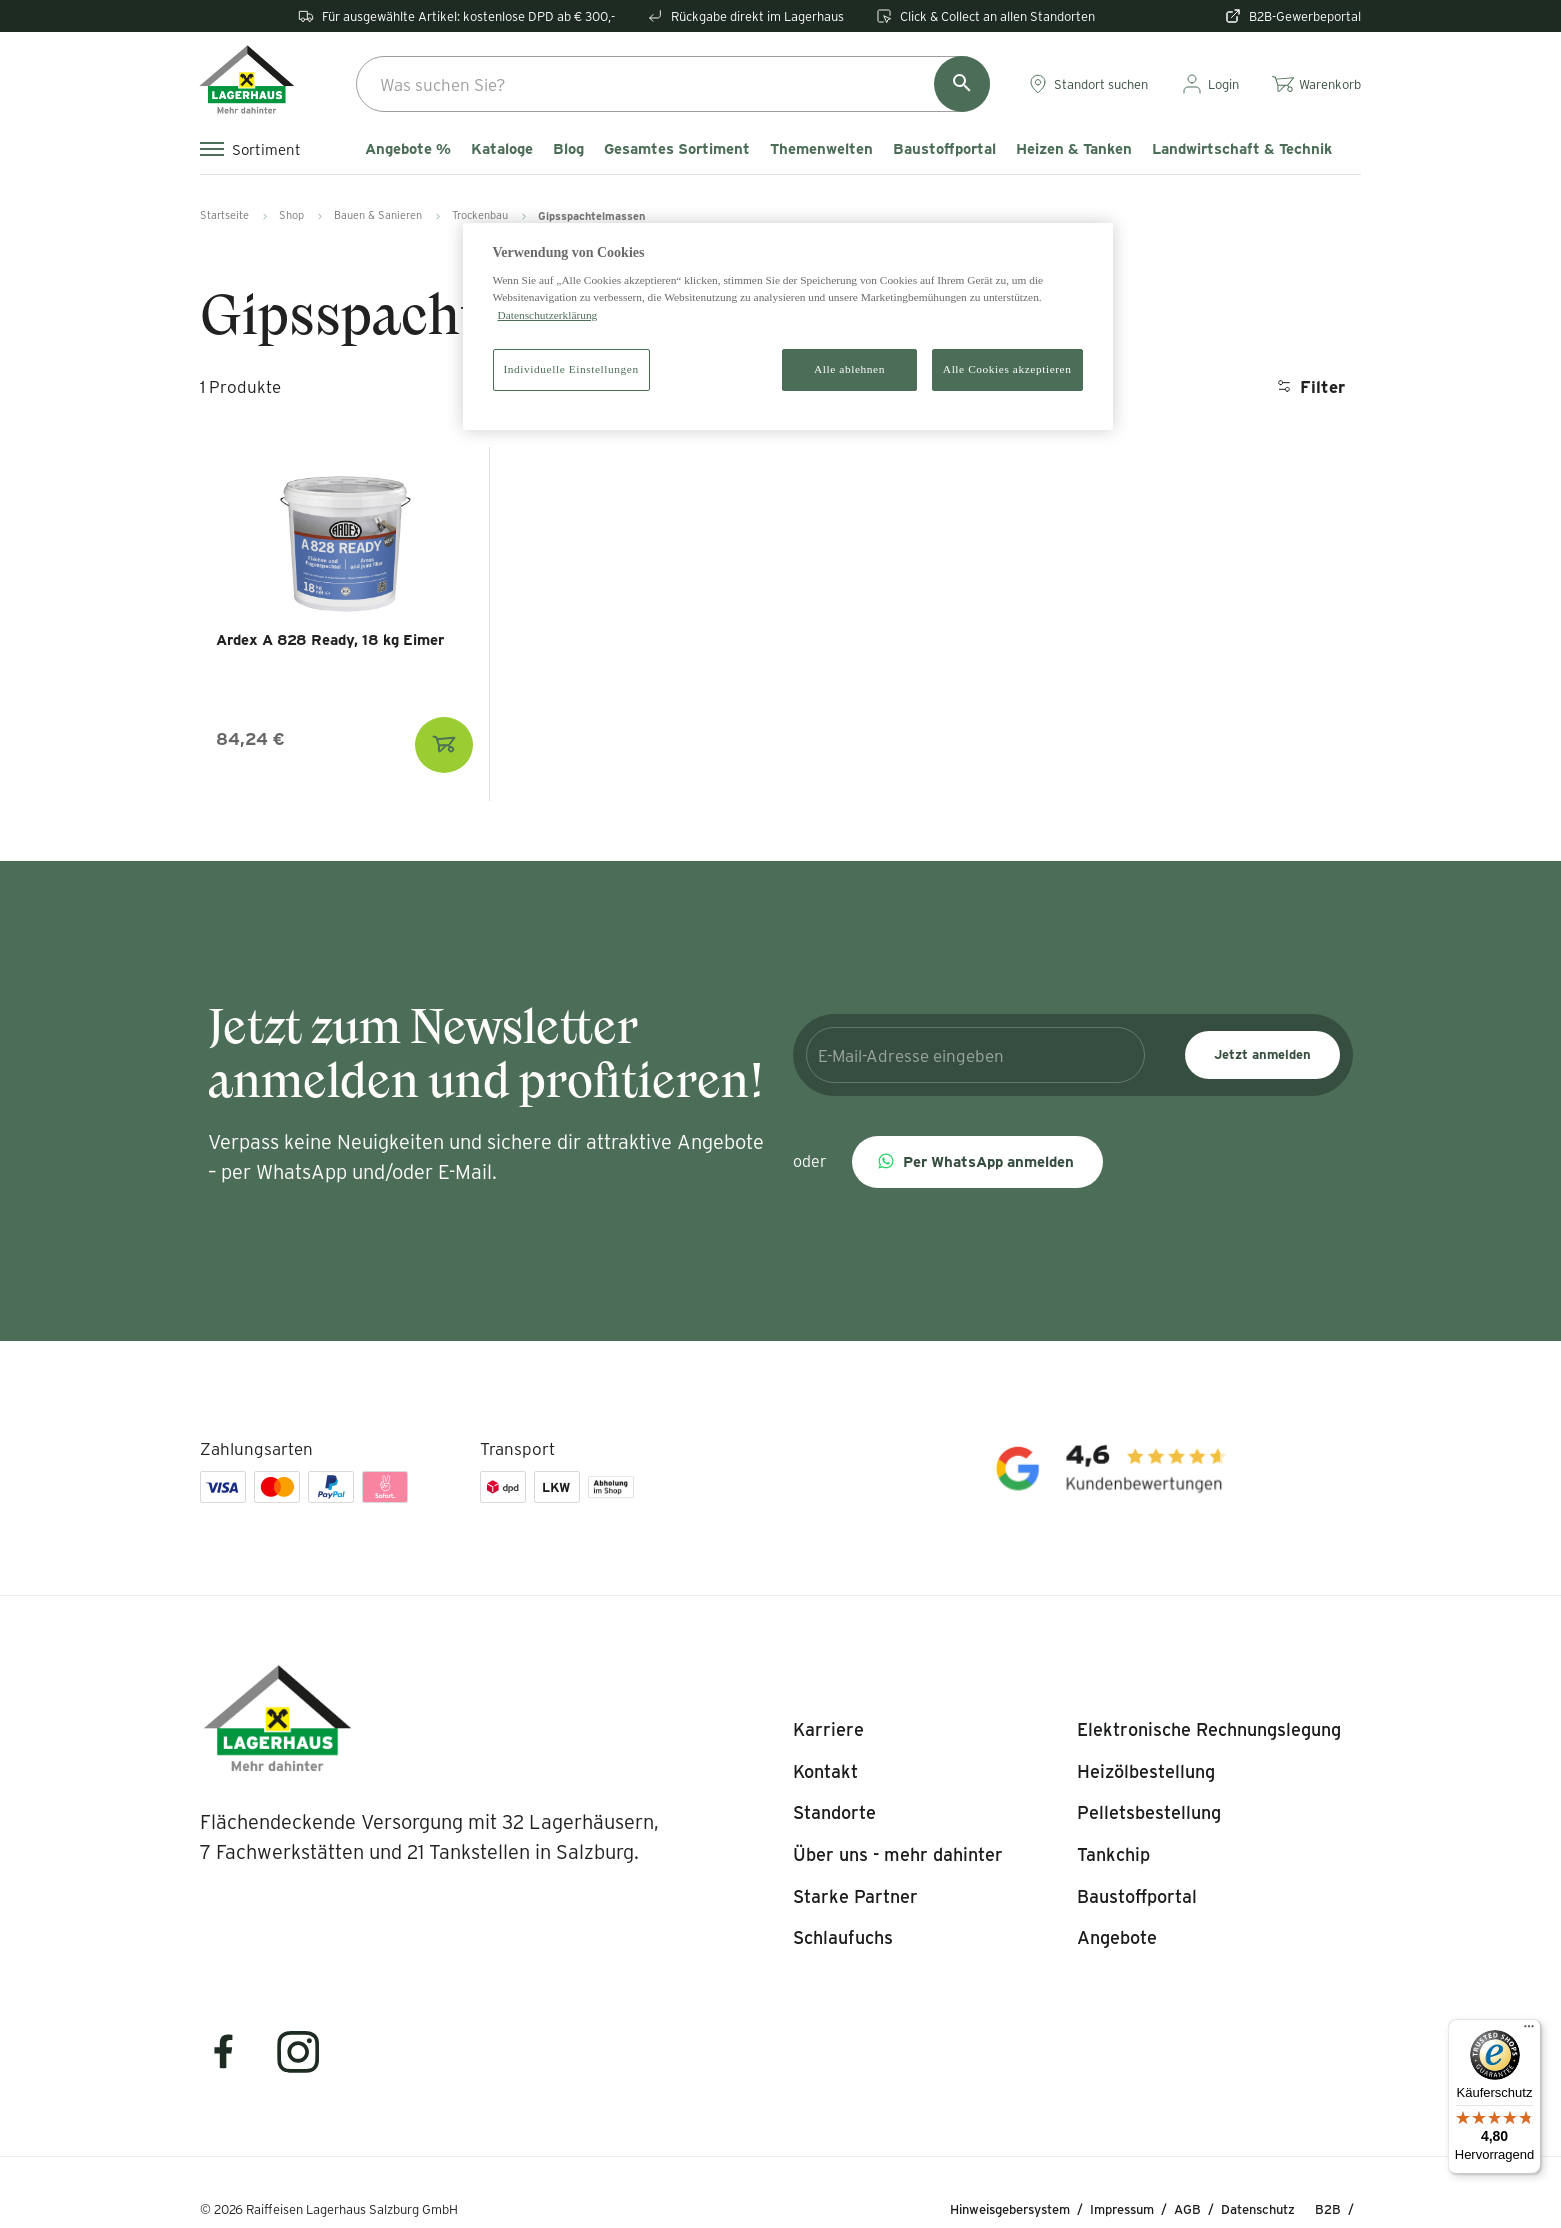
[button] (977, 1162)
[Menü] (1529, 2031)
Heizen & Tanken (1074, 149)
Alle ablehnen (849, 369)
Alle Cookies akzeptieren (1007, 369)
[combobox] (673, 84)
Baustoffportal (944, 149)
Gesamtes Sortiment (677, 149)
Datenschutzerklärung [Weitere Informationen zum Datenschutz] (548, 315)
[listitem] (828, 1730)
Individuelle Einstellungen (571, 369)
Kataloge (502, 149)
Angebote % (408, 149)
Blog (568, 149)
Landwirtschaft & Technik (1242, 149)
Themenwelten (821, 149)
